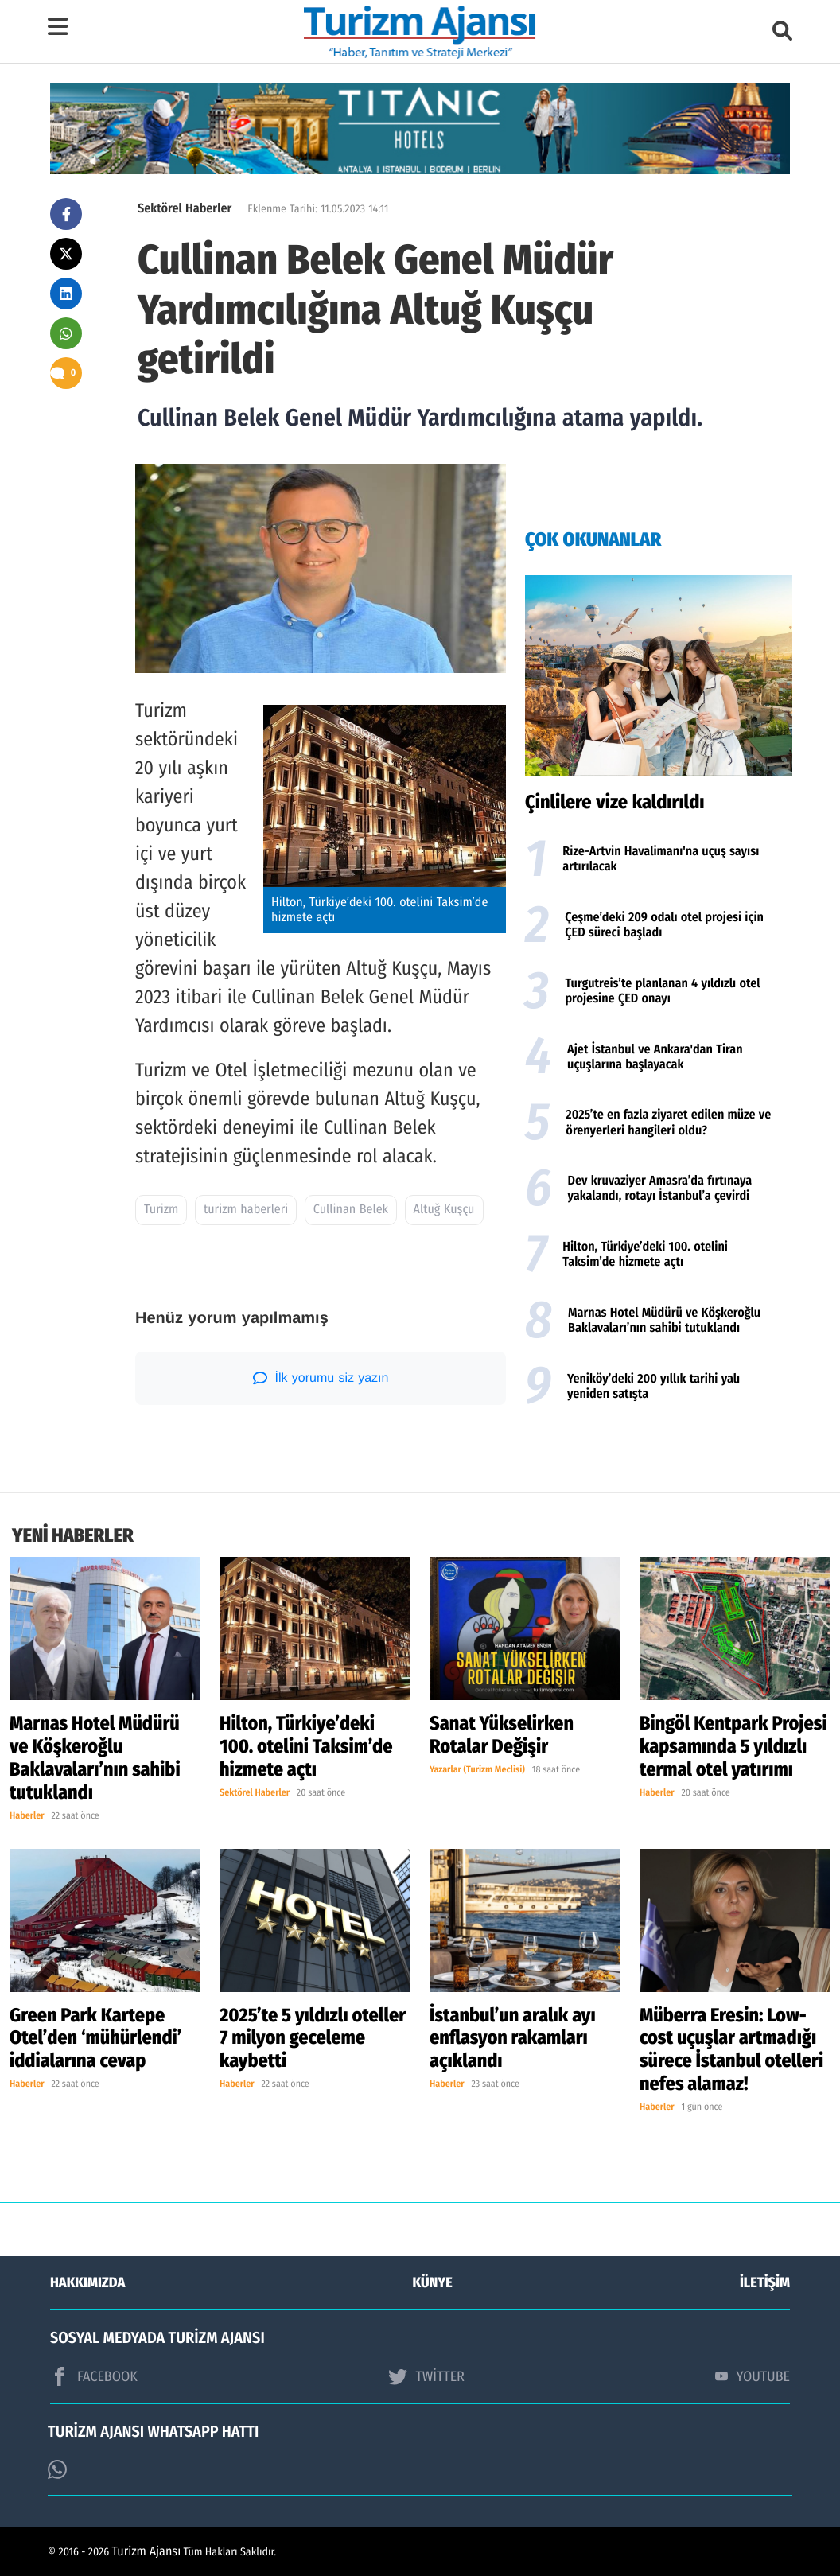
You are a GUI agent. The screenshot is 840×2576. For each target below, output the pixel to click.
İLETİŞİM (765, 2282)
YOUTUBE (752, 2376)
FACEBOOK (94, 2376)
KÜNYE (433, 2282)
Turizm (161, 1209)
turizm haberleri (246, 1209)
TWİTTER (426, 2376)
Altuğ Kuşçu (444, 1209)
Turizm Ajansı (146, 2551)
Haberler (27, 1816)
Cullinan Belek (350, 1209)
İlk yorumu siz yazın (321, 1378)
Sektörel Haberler (184, 208)
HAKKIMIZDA (87, 2282)
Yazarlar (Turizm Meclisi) (477, 1770)
